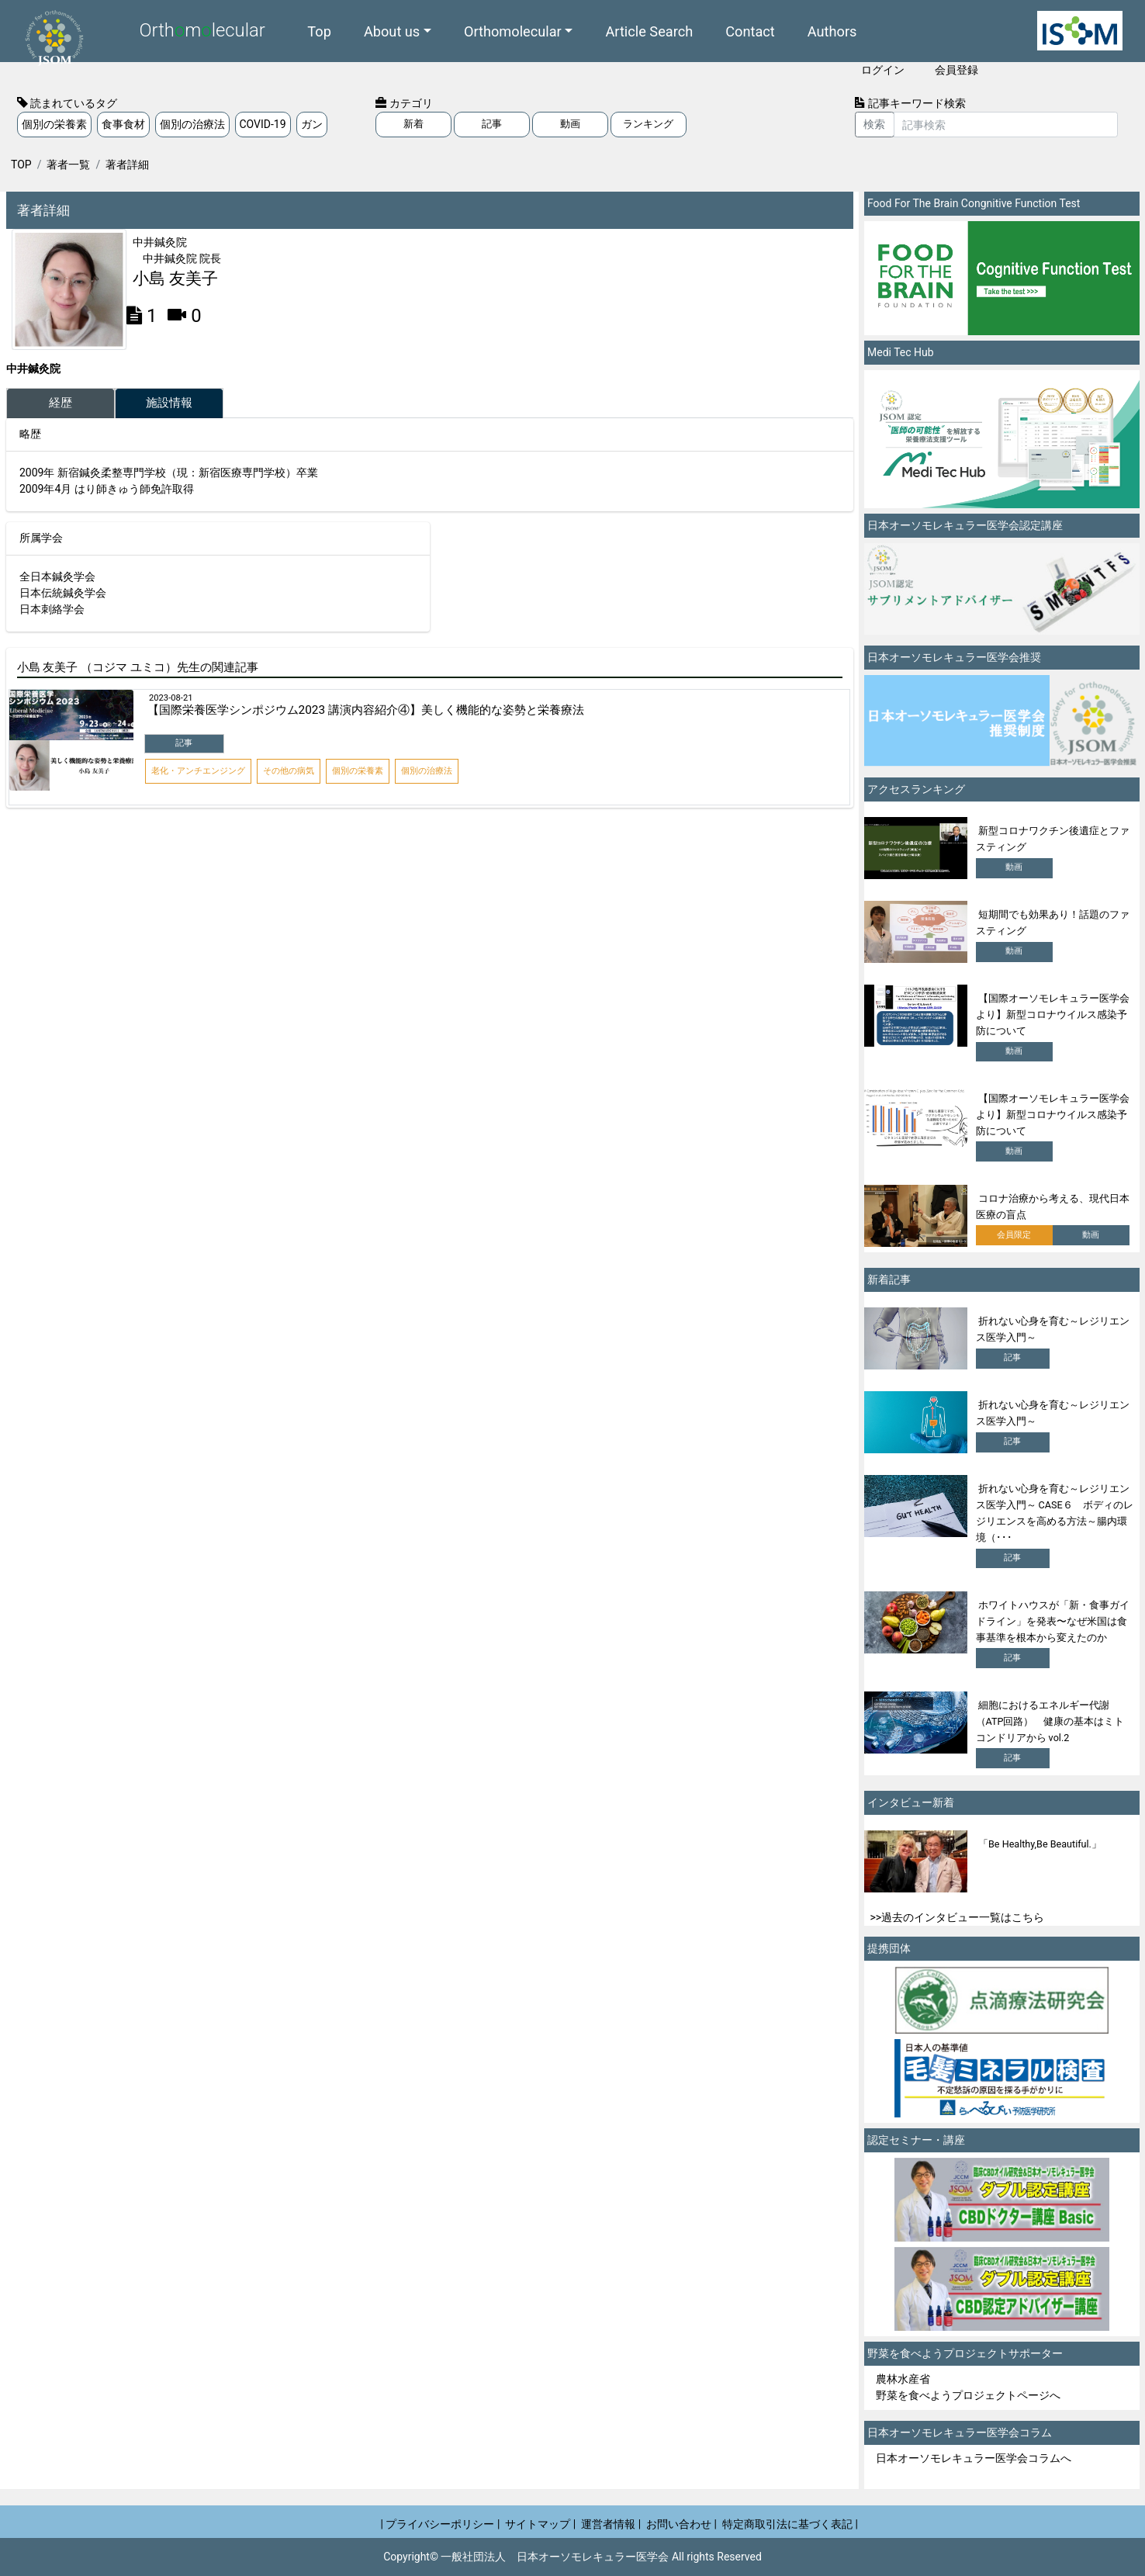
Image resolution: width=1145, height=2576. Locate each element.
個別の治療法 (192, 124)
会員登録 (956, 70)
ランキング (648, 124)
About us (392, 31)
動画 (570, 124)
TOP (21, 164)
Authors (832, 31)
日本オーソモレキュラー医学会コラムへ (973, 2458)
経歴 (60, 403)
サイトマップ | (540, 2524)
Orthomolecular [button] (513, 31)
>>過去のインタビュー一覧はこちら (957, 1917)
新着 (413, 124)
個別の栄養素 (54, 124)
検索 (874, 124)
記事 (492, 124)
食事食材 (123, 124)
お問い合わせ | (681, 2524)
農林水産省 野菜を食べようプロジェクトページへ (968, 2387)
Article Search (649, 31)
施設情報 (169, 403)
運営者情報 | (611, 2524)
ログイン (883, 70)
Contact (750, 31)
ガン (312, 124)
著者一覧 (68, 164)
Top (319, 31)
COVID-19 (263, 124)
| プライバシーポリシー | (440, 2524)
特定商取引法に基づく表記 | (790, 2524)
